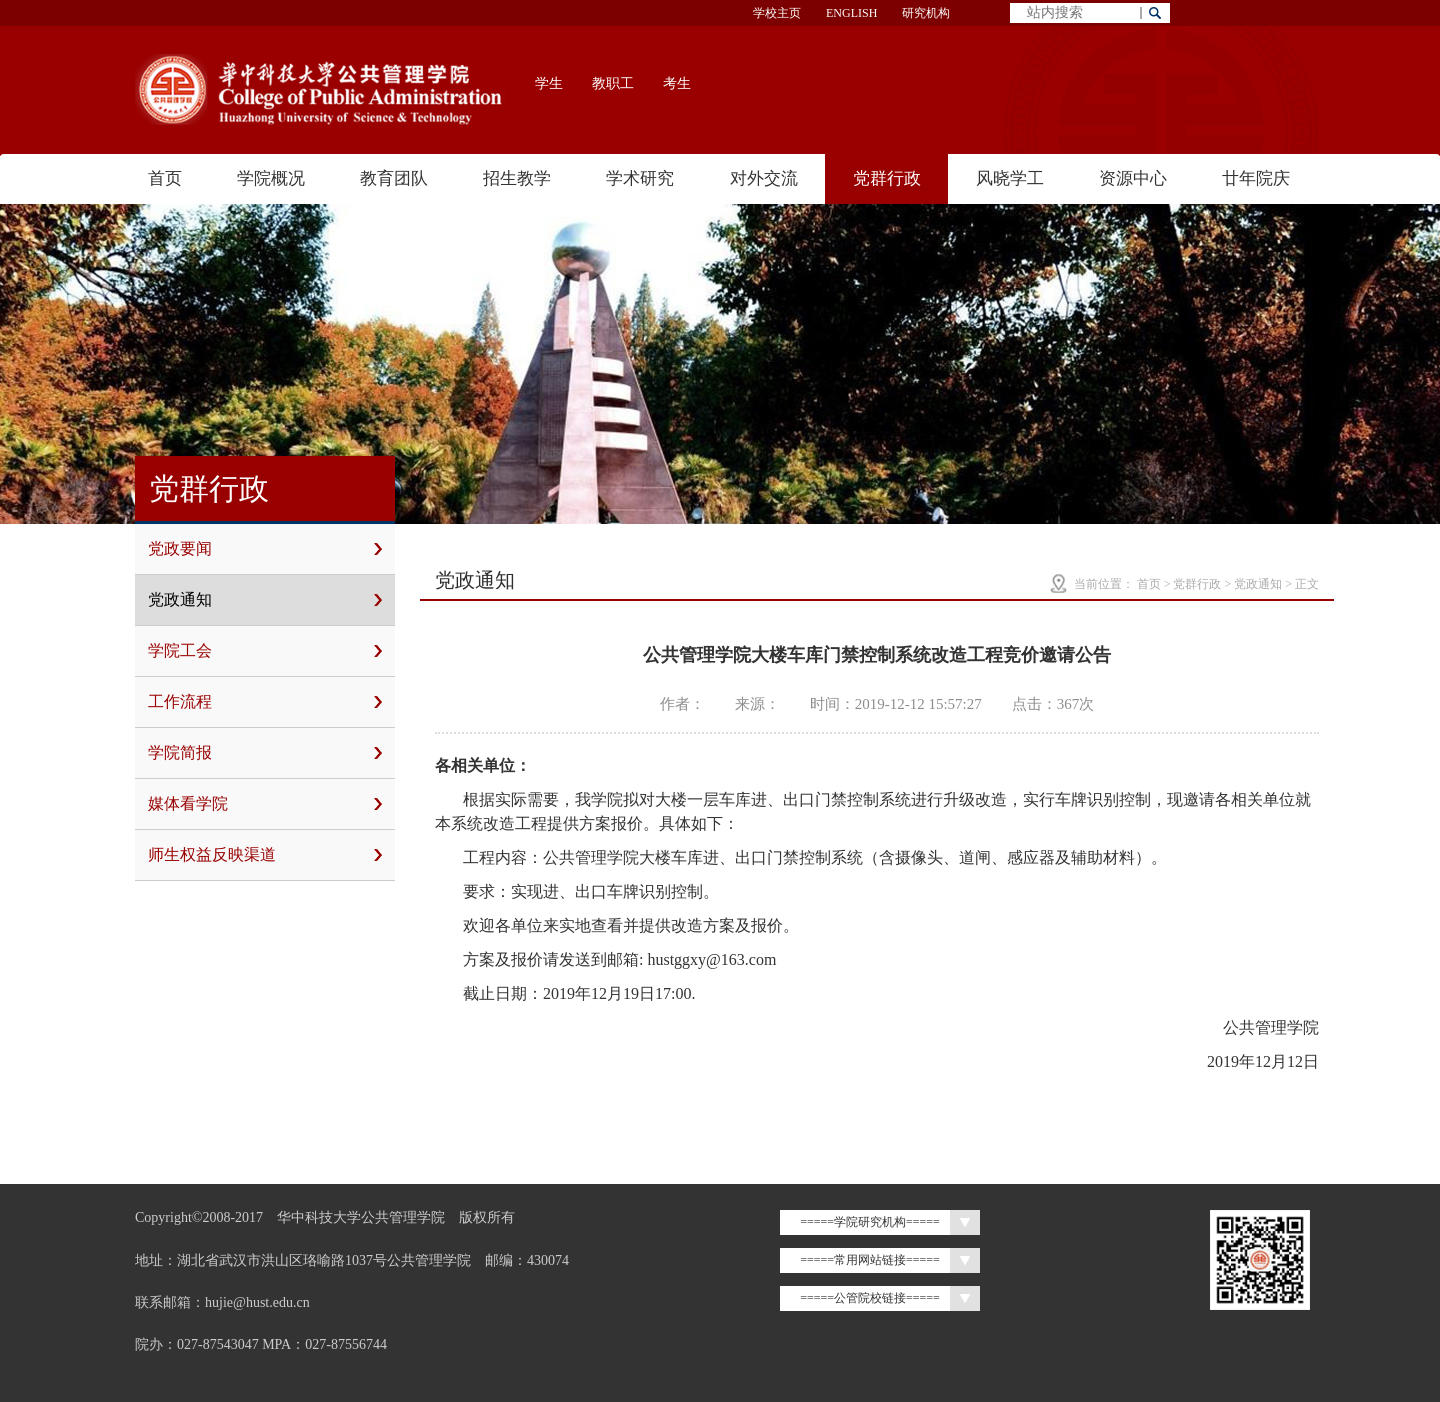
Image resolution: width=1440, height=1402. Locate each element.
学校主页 (777, 13)
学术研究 (640, 178)
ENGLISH (851, 13)
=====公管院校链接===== (870, 1298)
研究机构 (926, 13)
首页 (165, 178)
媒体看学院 (265, 804)
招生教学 (517, 178)
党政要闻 (265, 549)
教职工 (613, 83)
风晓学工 (1010, 178)
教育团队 (394, 178)
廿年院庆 (1256, 178)
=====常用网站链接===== (870, 1260)
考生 (677, 83)
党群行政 (887, 178)
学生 (549, 83)
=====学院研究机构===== (870, 1222)
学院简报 (265, 753)
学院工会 (265, 651)
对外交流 (764, 178)
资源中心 (1133, 178)
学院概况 (271, 178)
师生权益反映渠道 (265, 855)
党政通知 (265, 600)
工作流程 (265, 702)
